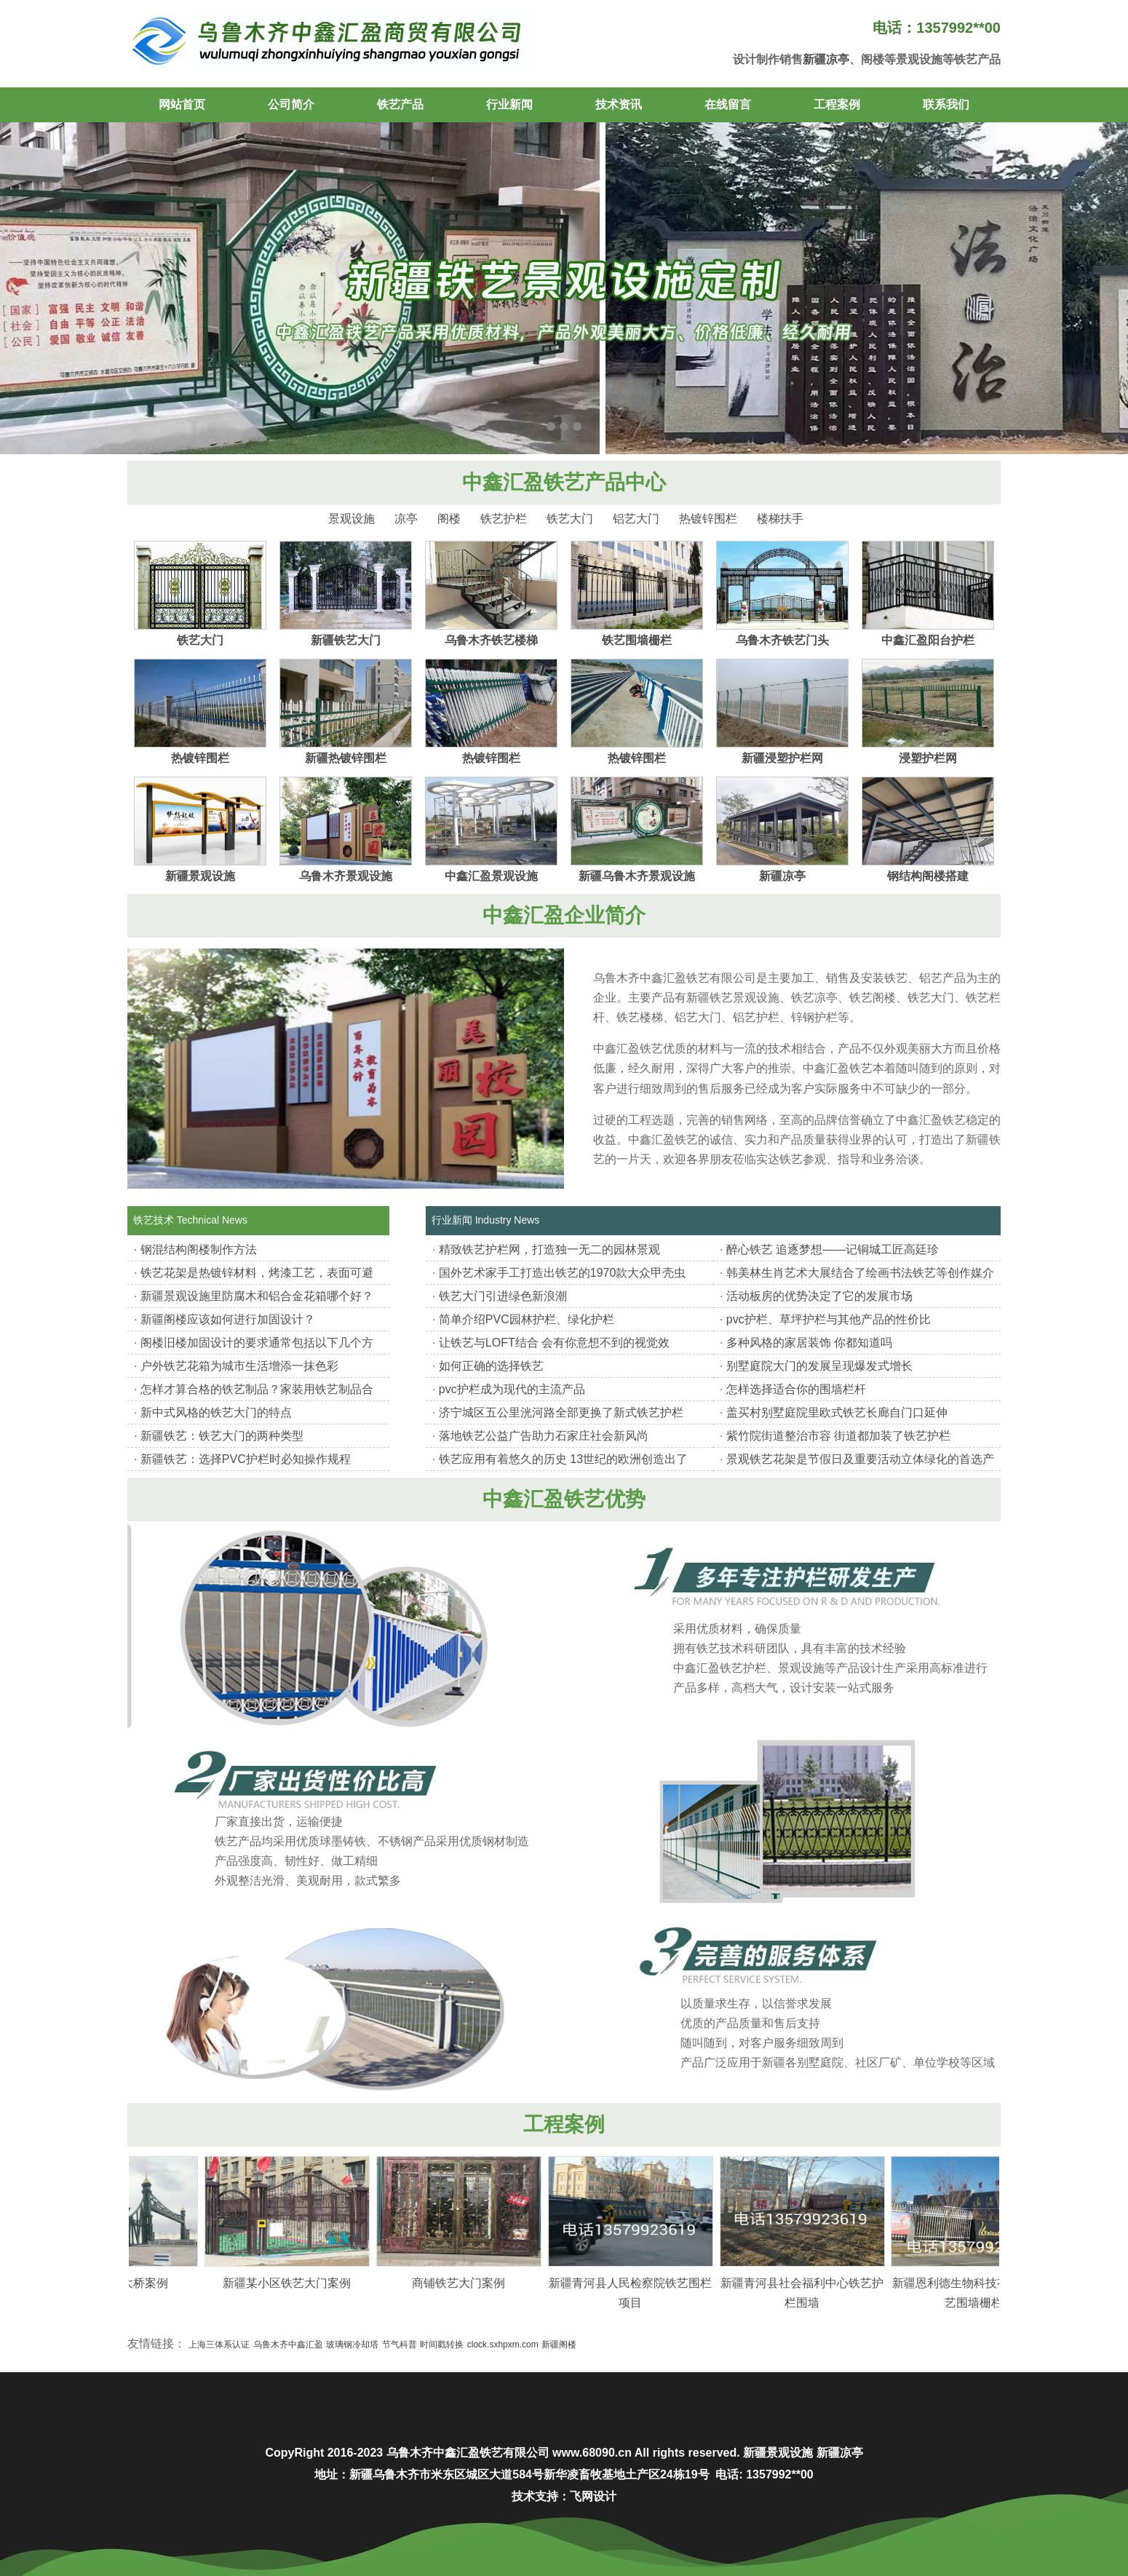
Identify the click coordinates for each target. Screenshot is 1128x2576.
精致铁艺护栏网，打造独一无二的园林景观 (549, 1249)
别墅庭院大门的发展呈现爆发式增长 (819, 1366)
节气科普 (399, 2344)
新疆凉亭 (826, 59)
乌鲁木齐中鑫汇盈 (288, 2344)
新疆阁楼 (558, 2344)
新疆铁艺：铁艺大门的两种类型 (221, 1436)
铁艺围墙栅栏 (637, 640)
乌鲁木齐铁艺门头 (782, 640)
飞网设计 (593, 2496)
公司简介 (291, 104)
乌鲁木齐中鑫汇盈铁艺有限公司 (467, 2452)
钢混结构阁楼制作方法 (198, 1249)
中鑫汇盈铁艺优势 (564, 1499)
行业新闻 (509, 104)
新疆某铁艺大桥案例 (138, 2283)
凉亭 (406, 518)
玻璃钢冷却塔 (352, 2344)
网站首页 (182, 104)
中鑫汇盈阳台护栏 (927, 640)
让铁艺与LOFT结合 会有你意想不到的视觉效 (554, 1342)
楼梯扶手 (780, 518)
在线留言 (727, 104)
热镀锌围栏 (708, 518)
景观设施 (351, 518)
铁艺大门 (570, 518)
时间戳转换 (442, 2344)
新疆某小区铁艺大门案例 (309, 2283)
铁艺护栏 (503, 518)
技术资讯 (618, 104)
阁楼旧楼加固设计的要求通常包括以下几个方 (256, 1342)
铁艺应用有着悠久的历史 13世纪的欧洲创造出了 (563, 1459)
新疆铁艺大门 (346, 640)
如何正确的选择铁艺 (491, 1366)
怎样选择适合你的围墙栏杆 (796, 1389)
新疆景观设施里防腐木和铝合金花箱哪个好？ (256, 1296)
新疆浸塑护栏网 (782, 758)
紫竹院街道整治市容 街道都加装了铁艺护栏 (838, 1436)
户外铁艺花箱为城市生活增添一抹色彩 (239, 1366)
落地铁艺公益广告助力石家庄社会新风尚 (543, 1436)
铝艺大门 (636, 518)
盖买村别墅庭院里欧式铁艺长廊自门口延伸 (837, 1412)
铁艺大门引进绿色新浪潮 (503, 1296)
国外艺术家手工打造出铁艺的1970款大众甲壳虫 (562, 1273)
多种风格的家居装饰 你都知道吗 (809, 1342)
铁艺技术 (153, 1220)
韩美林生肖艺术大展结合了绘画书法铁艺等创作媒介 (860, 1273)
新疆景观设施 (200, 876)
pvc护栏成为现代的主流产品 (512, 1389)
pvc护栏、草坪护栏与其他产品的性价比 (828, 1319)
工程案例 (837, 104)
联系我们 (946, 104)
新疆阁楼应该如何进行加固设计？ (227, 1319)
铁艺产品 (400, 104)
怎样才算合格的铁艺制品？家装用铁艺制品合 (256, 1389)
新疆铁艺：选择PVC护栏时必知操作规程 (245, 1459)
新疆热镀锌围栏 (345, 758)
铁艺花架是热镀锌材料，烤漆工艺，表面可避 (256, 1273)
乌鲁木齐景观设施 (345, 876)
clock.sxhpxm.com (503, 2344)
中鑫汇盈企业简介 (564, 915)
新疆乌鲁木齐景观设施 (637, 876)
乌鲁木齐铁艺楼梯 (491, 640)
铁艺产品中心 (605, 482)
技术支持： (541, 2496)
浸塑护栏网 (928, 758)
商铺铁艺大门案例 (481, 2283)
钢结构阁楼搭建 (928, 876)
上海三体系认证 (219, 2344)
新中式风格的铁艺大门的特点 (216, 1412)
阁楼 (449, 518)
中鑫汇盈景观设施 (491, 876)
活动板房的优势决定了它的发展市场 (819, 1296)
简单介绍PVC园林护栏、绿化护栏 (526, 1319)
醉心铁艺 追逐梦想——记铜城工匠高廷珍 (832, 1249)
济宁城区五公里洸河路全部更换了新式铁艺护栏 (561, 1412)
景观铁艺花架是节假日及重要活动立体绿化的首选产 (860, 1459)
